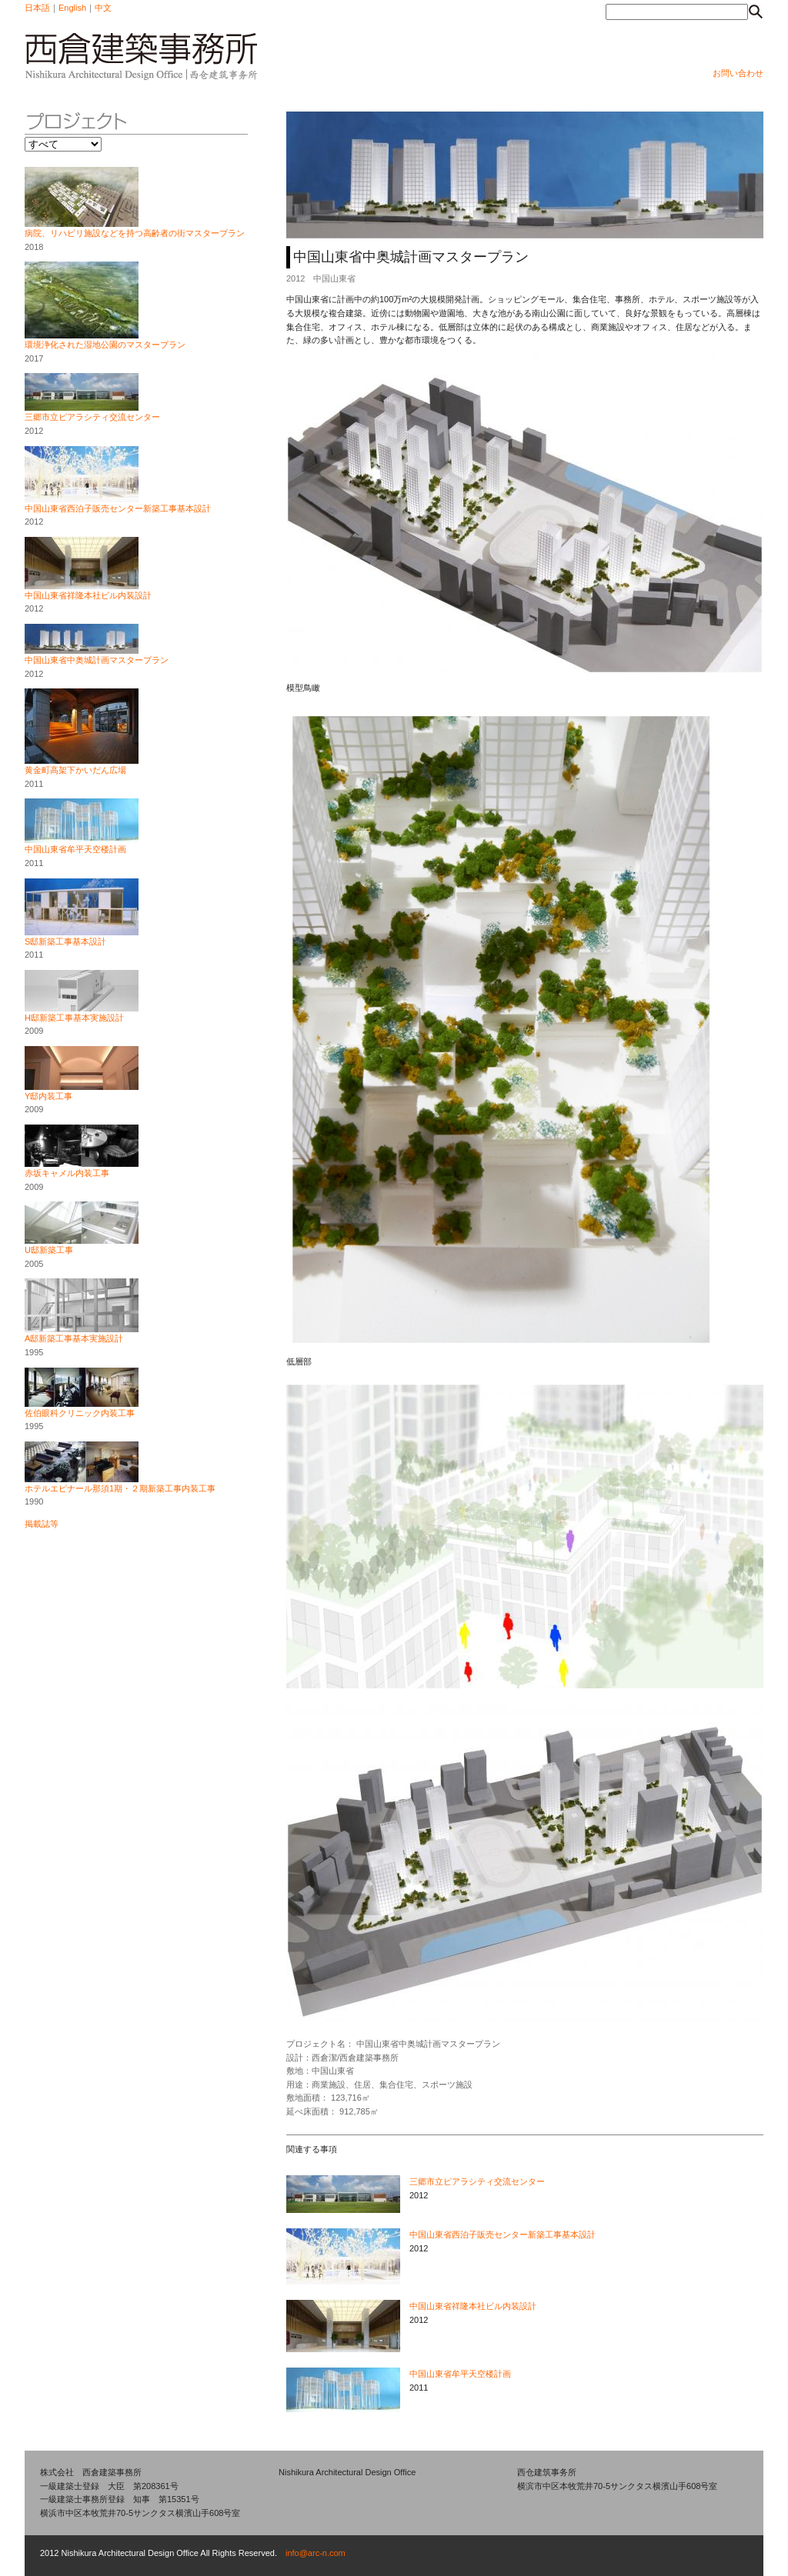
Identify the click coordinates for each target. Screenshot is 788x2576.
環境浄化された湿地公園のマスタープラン (105, 344)
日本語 (37, 7)
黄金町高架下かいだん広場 (75, 770)
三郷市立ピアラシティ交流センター (92, 417)
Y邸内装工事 (48, 1096)
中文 (103, 7)
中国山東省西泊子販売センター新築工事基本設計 (118, 508)
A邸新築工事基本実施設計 (74, 1338)
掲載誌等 (41, 1523)
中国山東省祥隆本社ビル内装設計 (88, 595)
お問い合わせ (738, 73)
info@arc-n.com (315, 2553)
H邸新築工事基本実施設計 (74, 1017)
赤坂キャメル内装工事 (67, 1173)
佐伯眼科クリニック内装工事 (80, 1413)
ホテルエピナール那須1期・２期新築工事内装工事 (120, 1488)
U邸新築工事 (49, 1250)
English (72, 7)
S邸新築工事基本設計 (65, 941)
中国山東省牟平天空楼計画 (75, 849)
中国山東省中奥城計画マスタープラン (97, 660)
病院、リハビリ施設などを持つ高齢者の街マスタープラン (135, 233)
